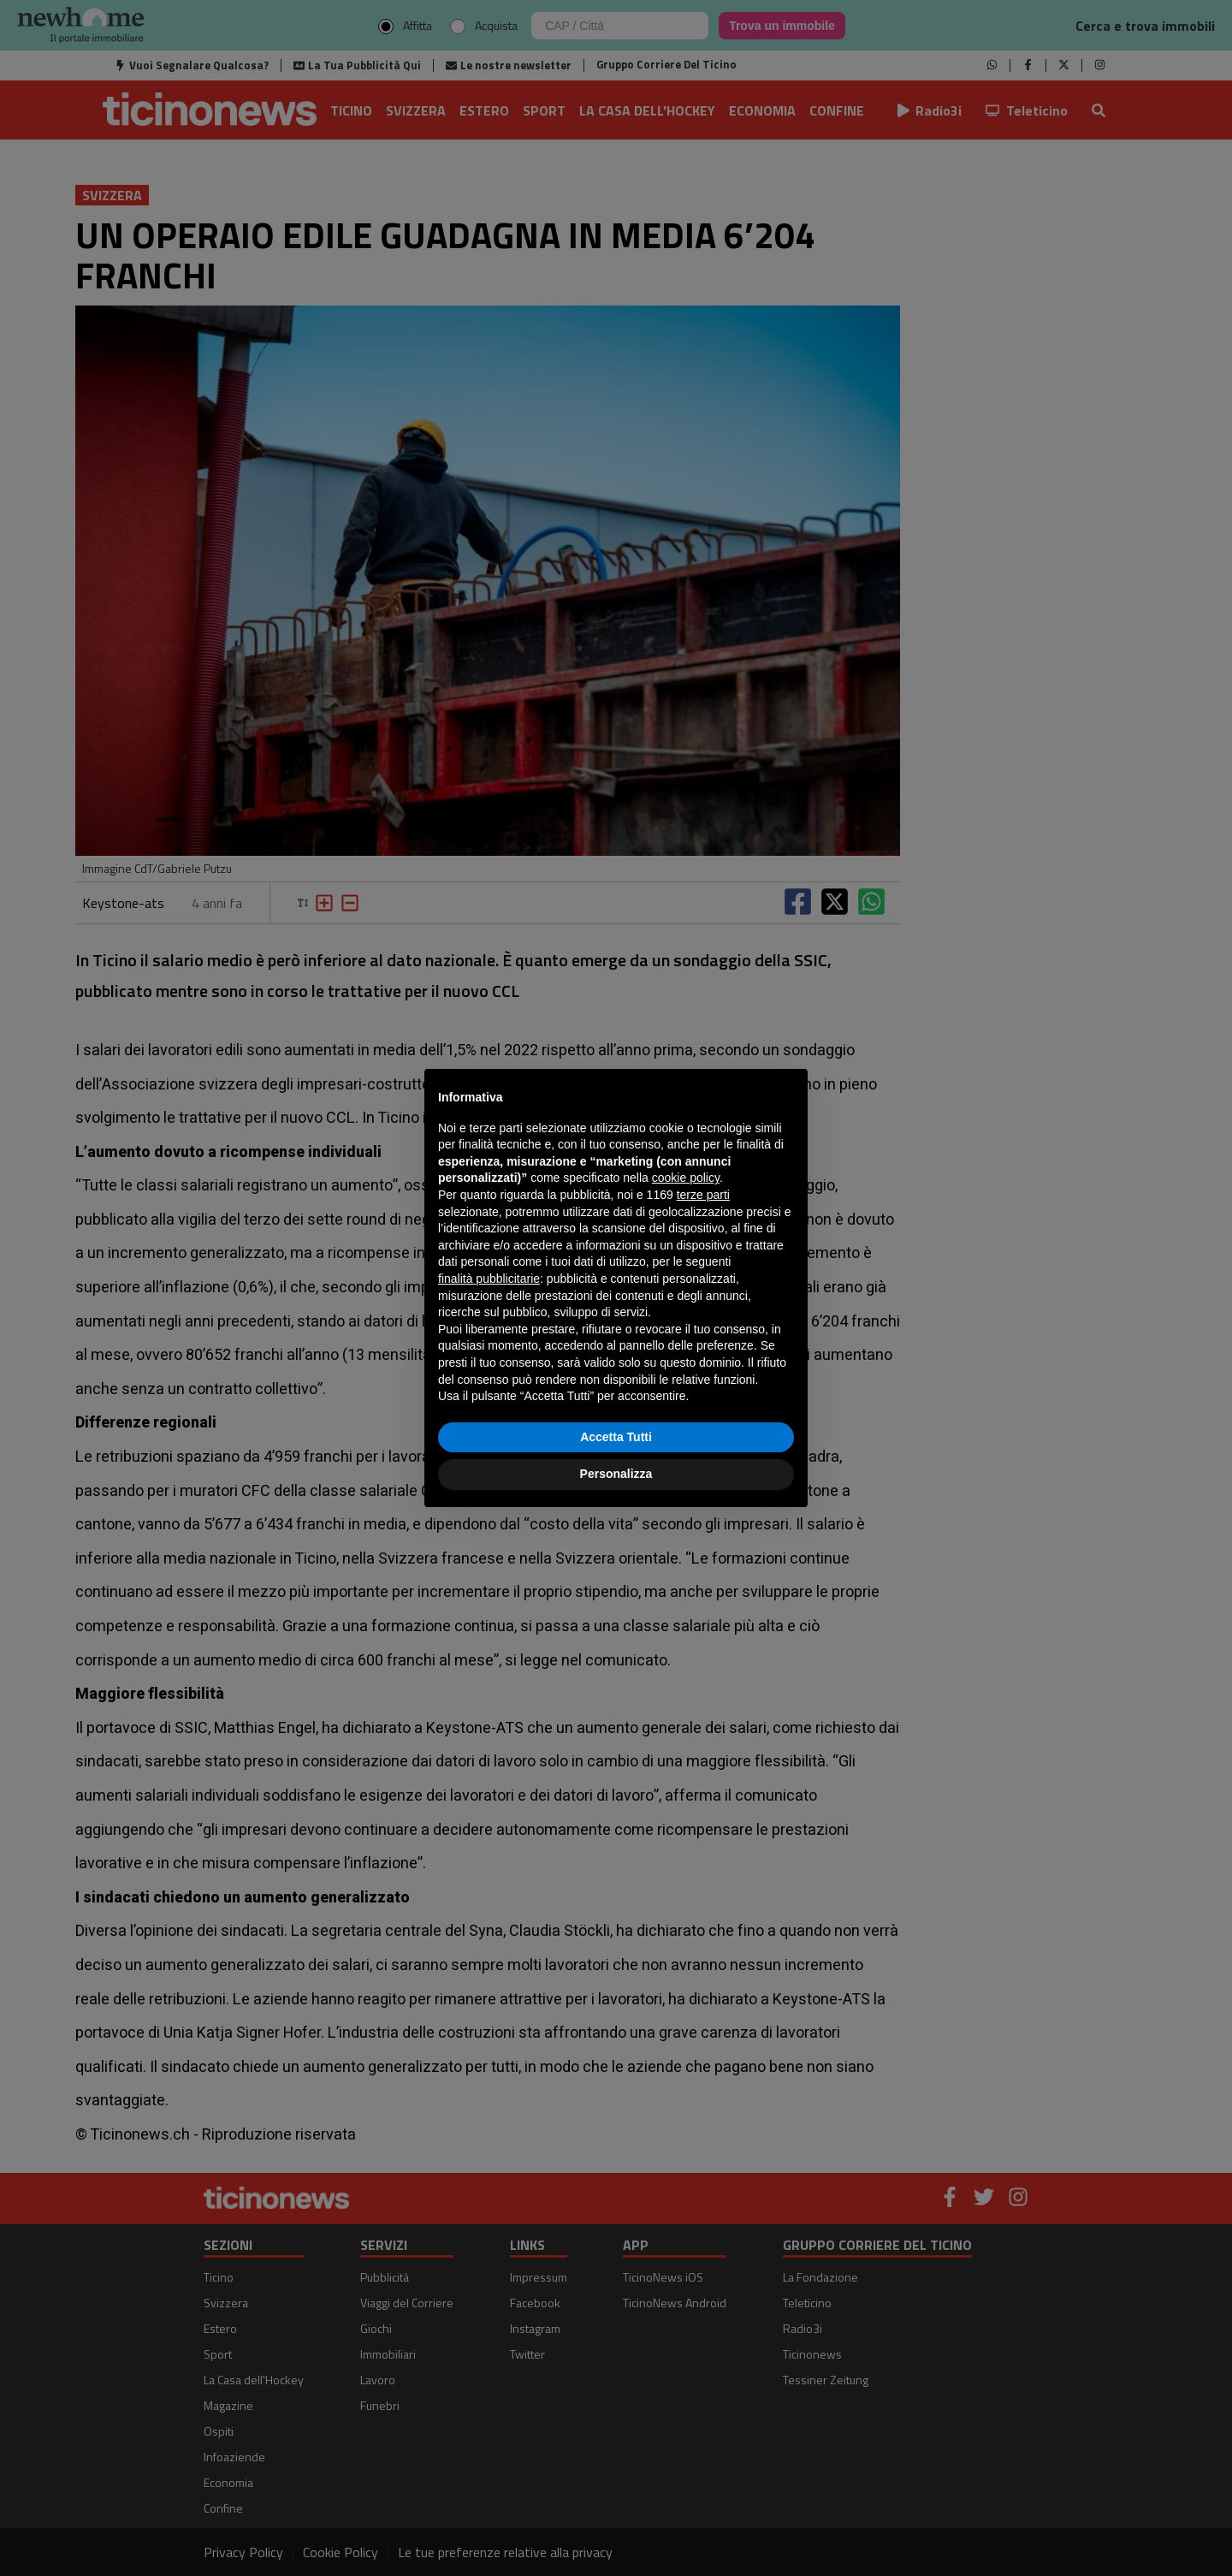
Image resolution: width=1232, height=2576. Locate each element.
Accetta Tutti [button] (616, 1437)
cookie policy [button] (686, 1177)
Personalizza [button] (616, 1474)
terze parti (703, 1195)
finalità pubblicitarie (489, 1278)
